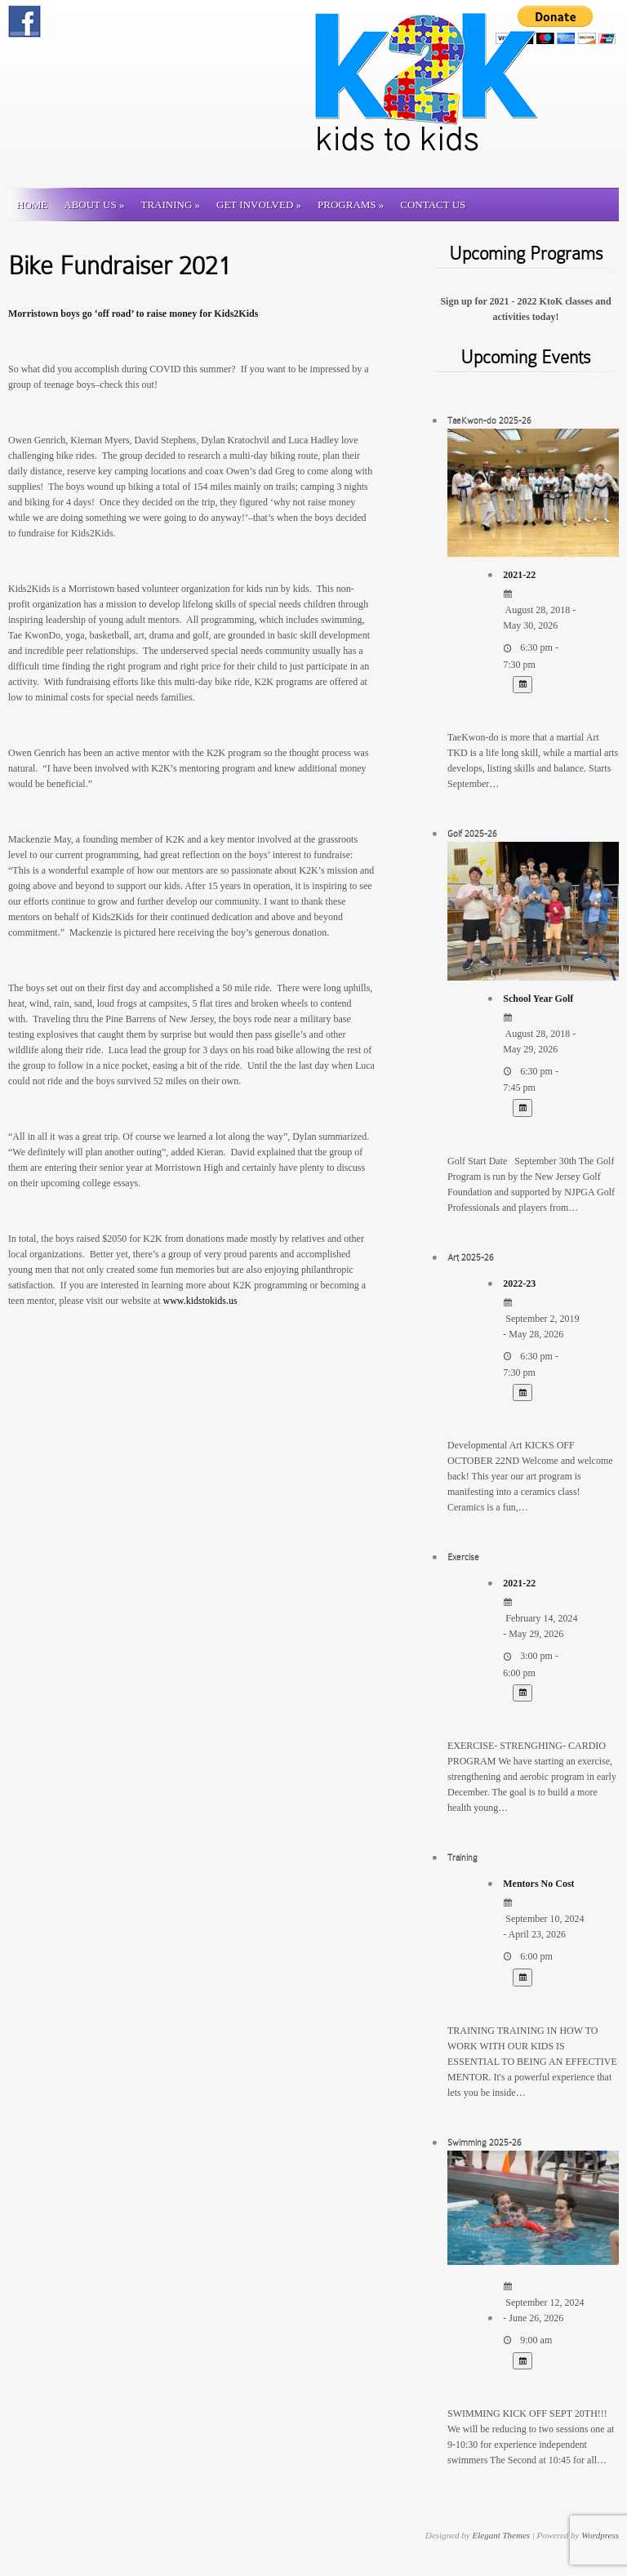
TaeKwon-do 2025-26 (489, 420)
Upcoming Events (525, 357)
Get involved (258, 204)
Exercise (463, 1557)
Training (170, 204)
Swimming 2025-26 (484, 2142)
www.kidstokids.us (199, 1300)
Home (31, 204)
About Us (94, 204)
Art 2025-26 (470, 1257)
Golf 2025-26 (472, 834)
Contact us (432, 204)
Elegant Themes (501, 2535)
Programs (351, 204)
